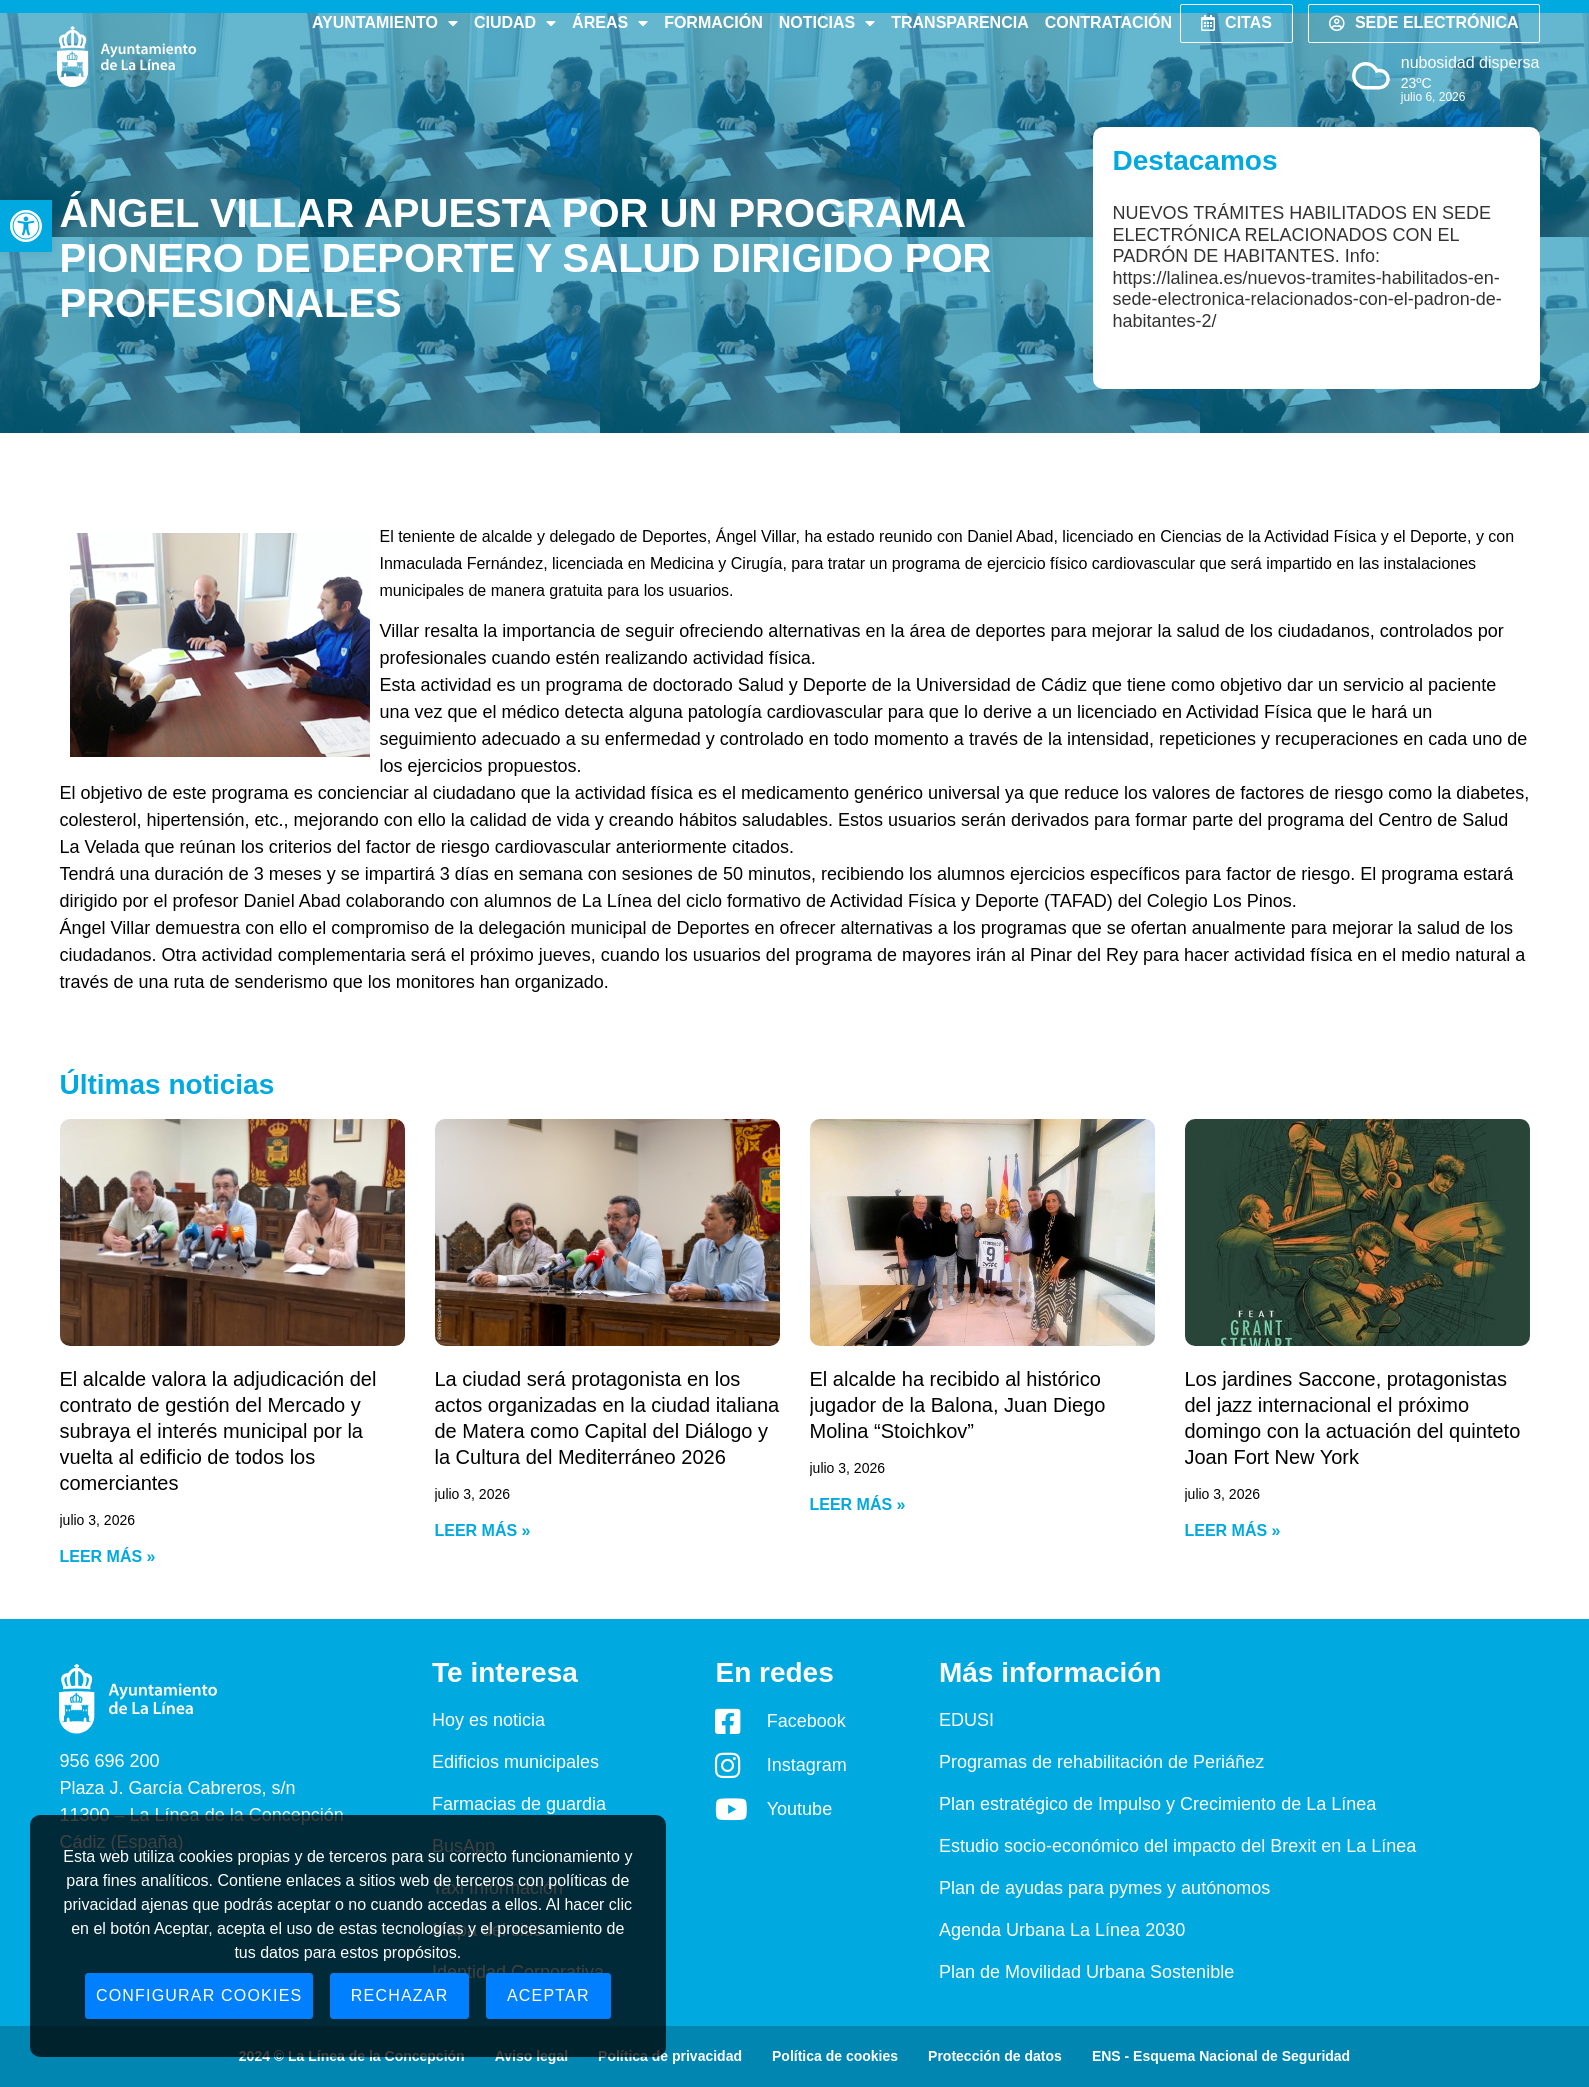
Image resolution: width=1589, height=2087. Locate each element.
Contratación (1108, 22)
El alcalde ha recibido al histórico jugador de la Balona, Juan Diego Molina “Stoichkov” (958, 1405)
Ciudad (515, 23)
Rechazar (400, 1995)
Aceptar (548, 1995)
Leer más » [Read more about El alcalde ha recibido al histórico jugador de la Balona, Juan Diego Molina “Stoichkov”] (858, 1504)
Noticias (827, 23)
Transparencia (959, 22)
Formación (713, 22)
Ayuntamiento (385, 23)
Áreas (610, 23)
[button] (26, 226)
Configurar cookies (199, 1995)
